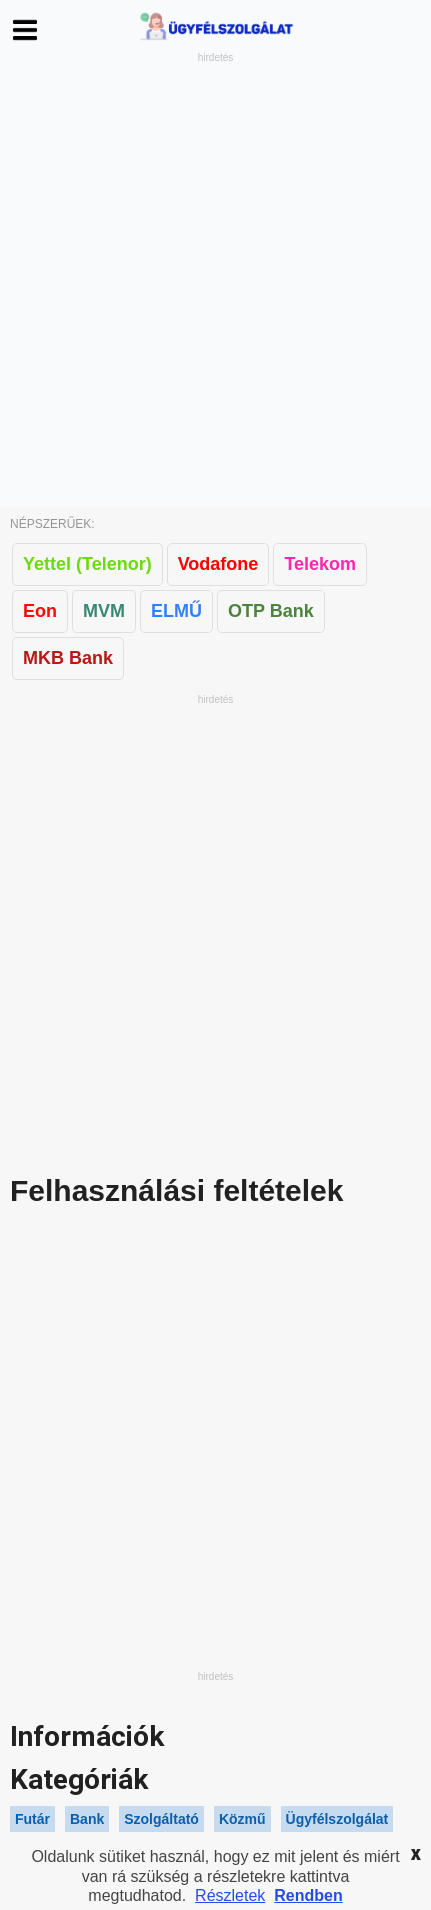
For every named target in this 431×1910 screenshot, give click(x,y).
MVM (104, 611)
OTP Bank (271, 611)
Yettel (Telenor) (87, 564)
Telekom (320, 564)
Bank (87, 1819)
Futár (32, 1819)
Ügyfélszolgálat (337, 1819)
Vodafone (218, 564)
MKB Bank (68, 658)
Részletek (230, 1895)
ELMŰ (176, 611)
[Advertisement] (215, 281)
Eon (40, 611)
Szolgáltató (161, 1819)
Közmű (242, 1819)
